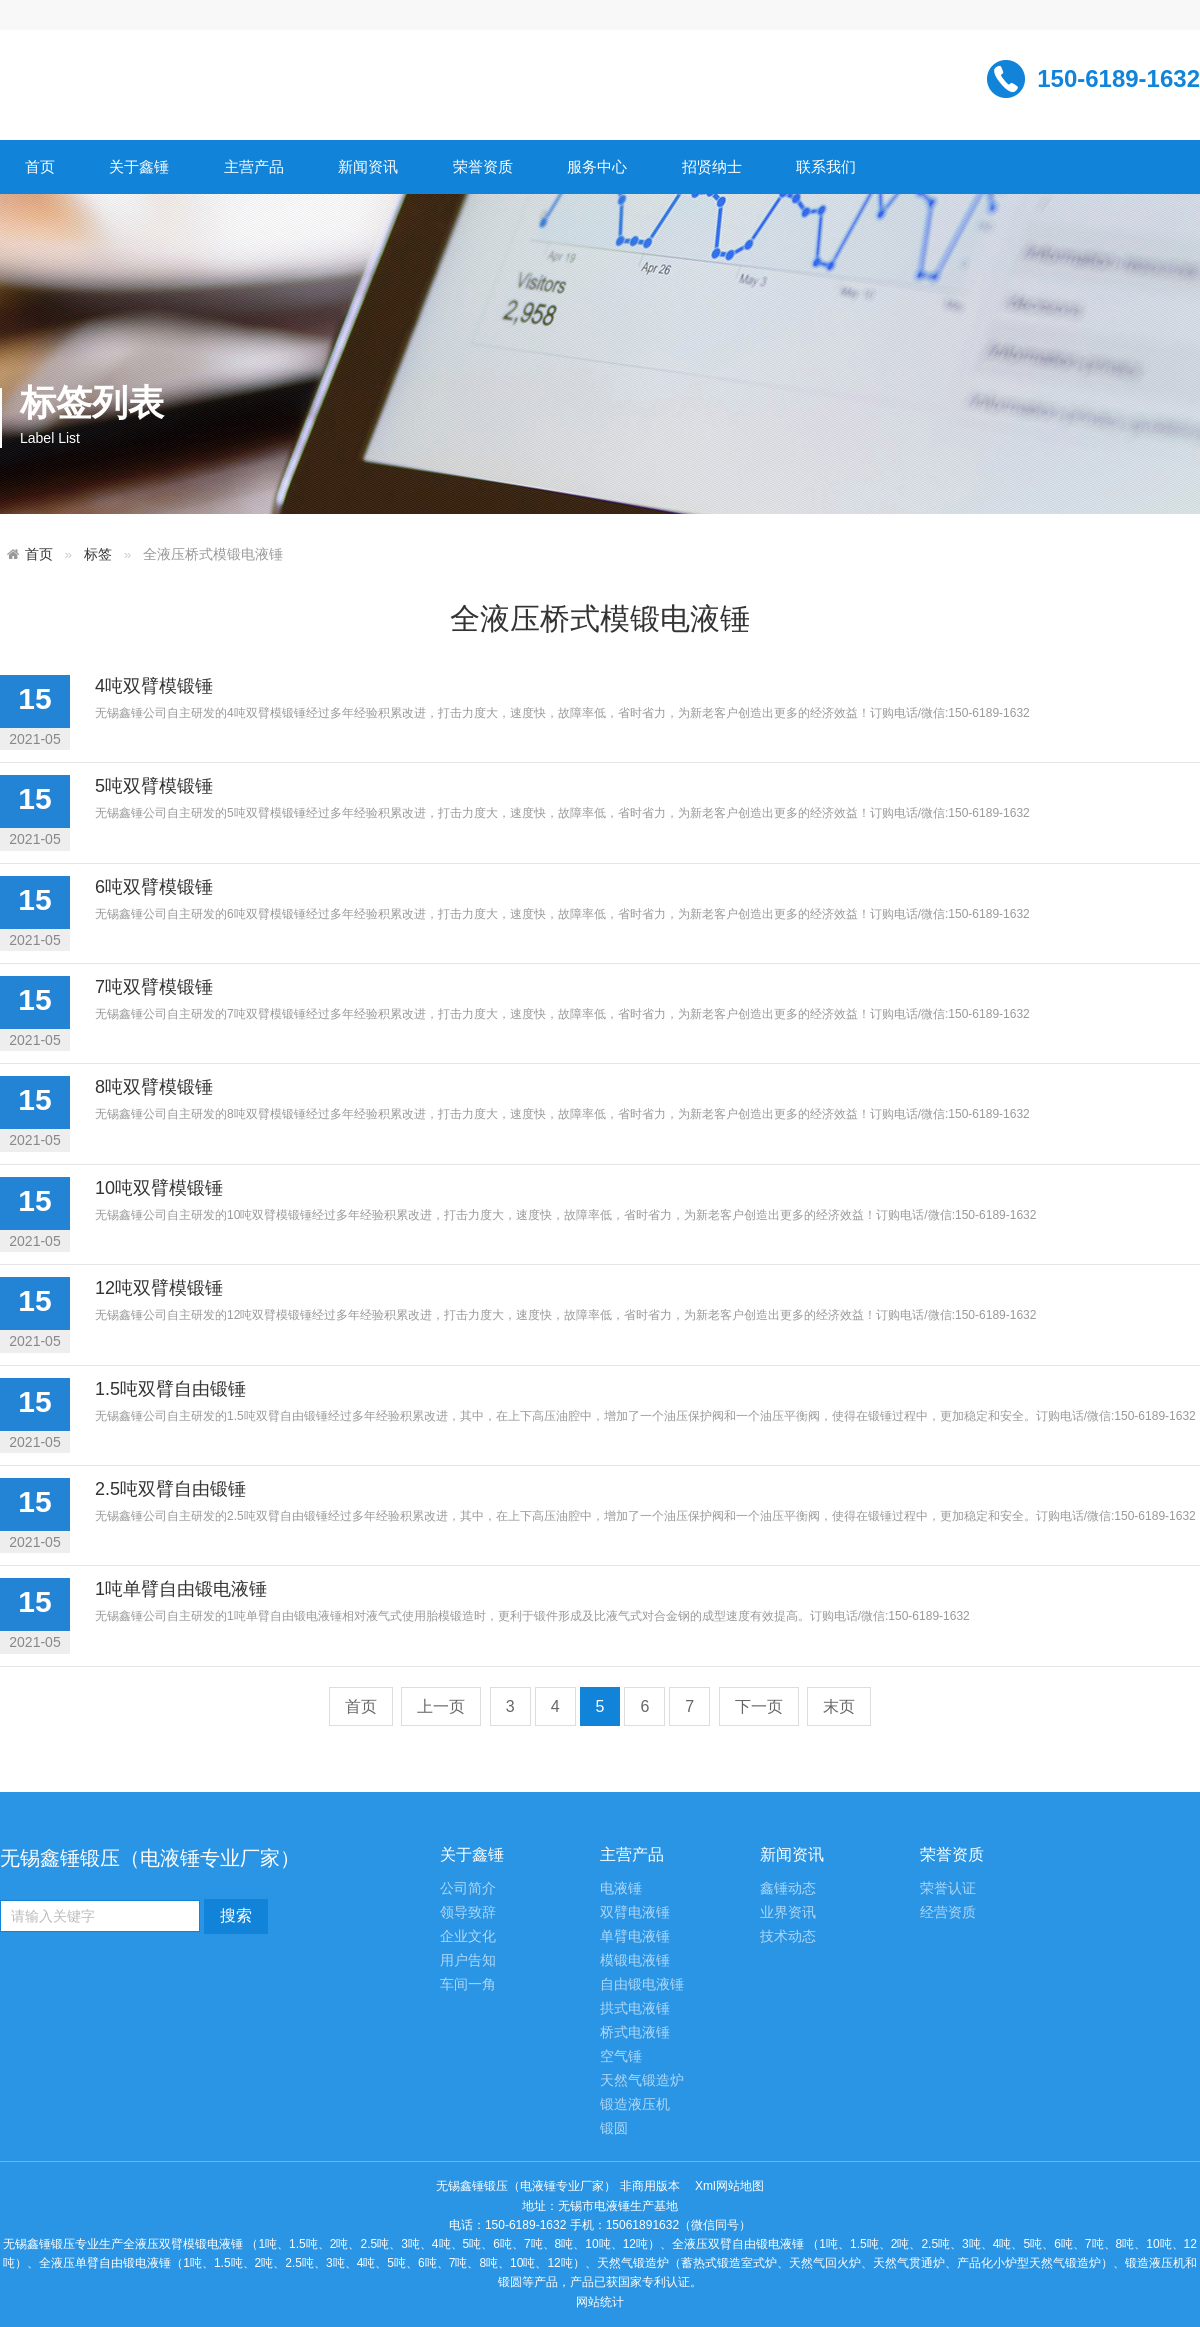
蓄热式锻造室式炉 (729, 2263)
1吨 (267, 2244)
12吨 (635, 2244)
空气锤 (621, 2056)
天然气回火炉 (825, 2263)
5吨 (472, 2244)
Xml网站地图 (729, 2186)
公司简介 (468, 1888)
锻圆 (614, 2128)
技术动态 (788, 1936)
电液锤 (621, 1888)
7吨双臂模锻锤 (154, 987)
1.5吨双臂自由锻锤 (170, 1389)
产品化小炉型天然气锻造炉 (1029, 2263)
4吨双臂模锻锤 (154, 686)
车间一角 (468, 1984)
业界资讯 (788, 1912)
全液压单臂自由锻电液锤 (105, 2263)
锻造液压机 (635, 2104)
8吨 (564, 2244)
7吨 (533, 2244)
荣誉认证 (948, 1888)
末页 (839, 1706)
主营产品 (254, 166)
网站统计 (600, 2302)
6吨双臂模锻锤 (154, 887)
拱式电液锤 (635, 2008)
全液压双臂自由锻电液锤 (738, 2244)
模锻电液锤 (635, 1960)
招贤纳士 (712, 166)
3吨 (410, 2244)
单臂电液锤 (635, 1936)
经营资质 (948, 1912)
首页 (40, 166)
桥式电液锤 (635, 2032)
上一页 (441, 1706)
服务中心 (597, 166)
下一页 (759, 1706)
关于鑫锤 (139, 166)
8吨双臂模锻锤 (154, 1087)
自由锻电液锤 (642, 1984)
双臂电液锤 (635, 1912)
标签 (98, 554)
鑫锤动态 (788, 1888)
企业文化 (468, 1936)
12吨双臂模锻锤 (159, 1288)
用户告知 (468, 1960)
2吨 (339, 2244)
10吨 (597, 2244)
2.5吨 (374, 2244)
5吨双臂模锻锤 (154, 786)
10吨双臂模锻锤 (159, 1188)
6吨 (502, 2244)
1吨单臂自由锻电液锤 (181, 1589)
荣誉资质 (483, 166)
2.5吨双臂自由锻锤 (170, 1489)
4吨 (441, 2244)
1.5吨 (303, 2244)
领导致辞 (468, 1912)
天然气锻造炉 (642, 2080)
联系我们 (826, 166)
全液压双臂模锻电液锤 (183, 2244)
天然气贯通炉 (909, 2263)
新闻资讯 (368, 166)
